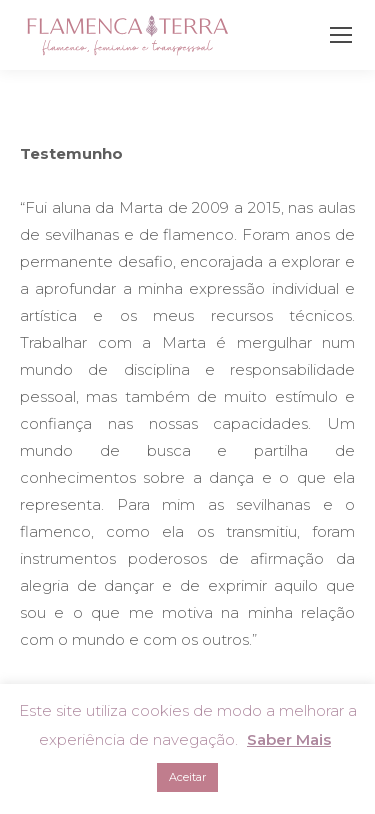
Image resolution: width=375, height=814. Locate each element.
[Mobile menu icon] (341, 35)
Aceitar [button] (187, 777)
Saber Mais (289, 739)
